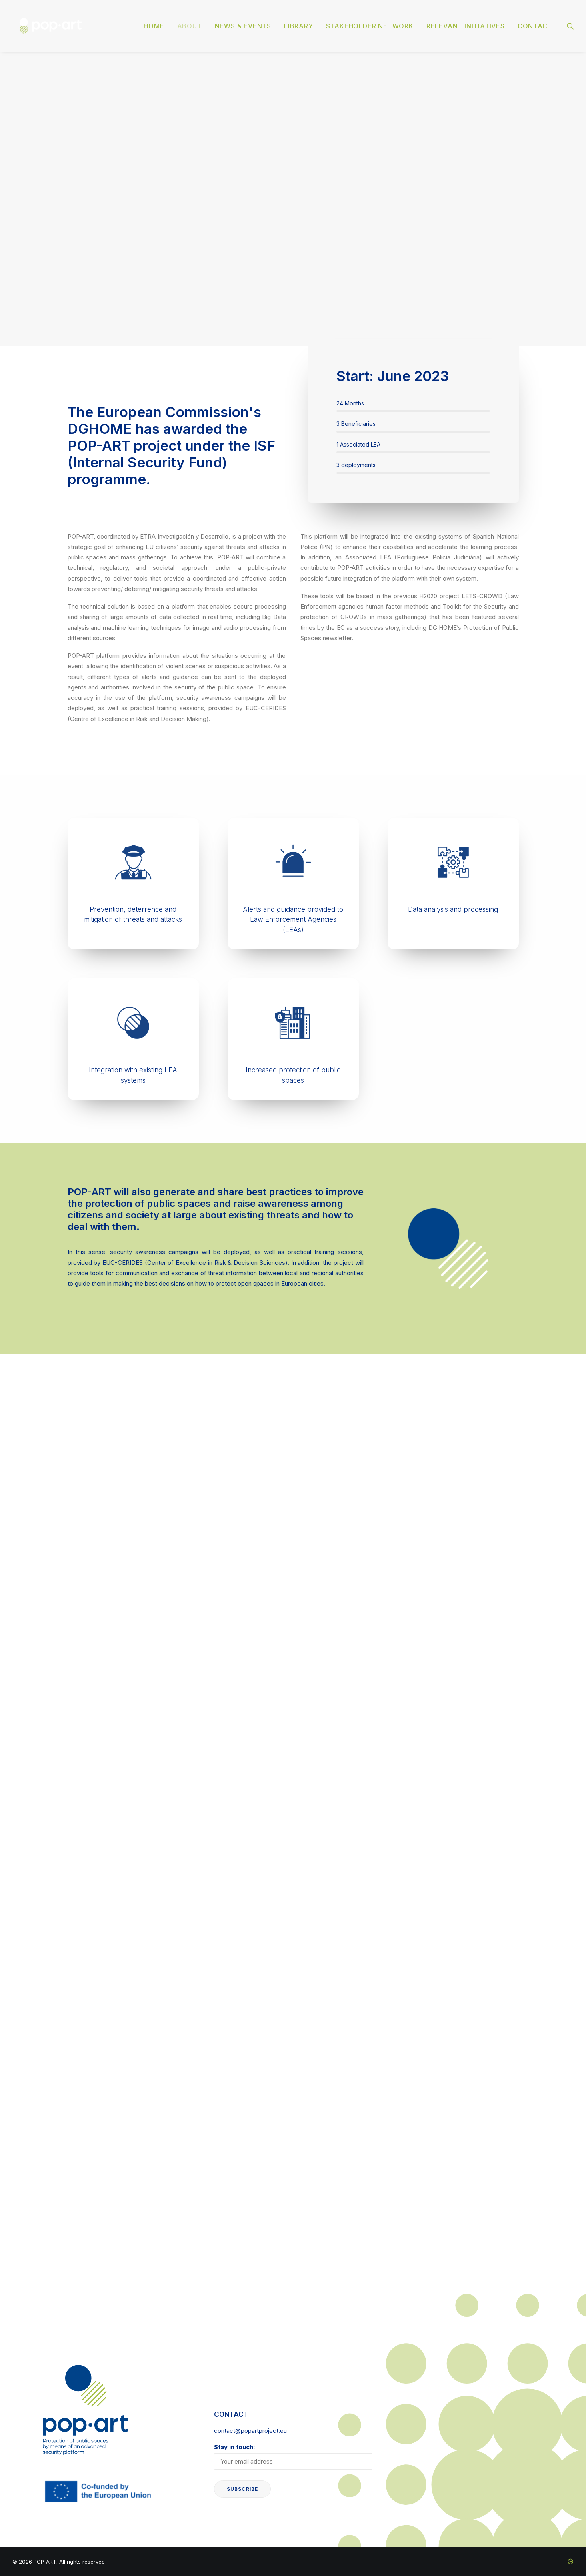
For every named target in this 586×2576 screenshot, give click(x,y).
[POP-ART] (50, 26)
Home (154, 26)
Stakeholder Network (370, 26)
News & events (243, 26)
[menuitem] (154, 26)
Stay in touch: (293, 2456)
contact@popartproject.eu (250, 2430)
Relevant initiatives (465, 26)
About (189, 26)
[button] (570, 26)
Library (298, 26)
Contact (535, 26)
